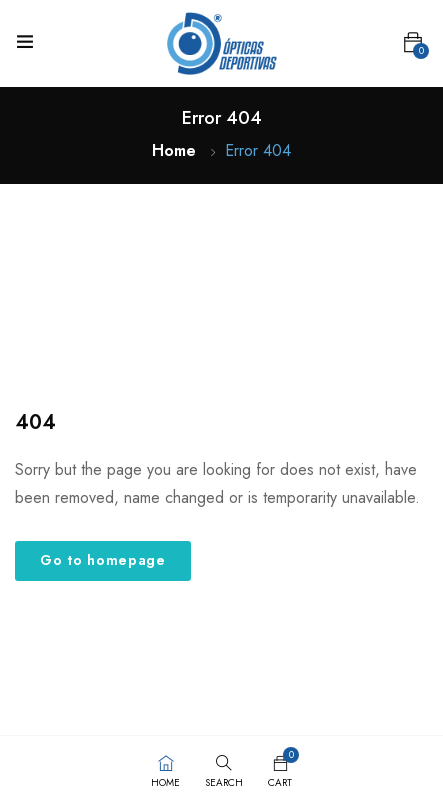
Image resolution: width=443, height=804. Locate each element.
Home (174, 150)
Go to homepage (103, 560)
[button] (413, 43)
